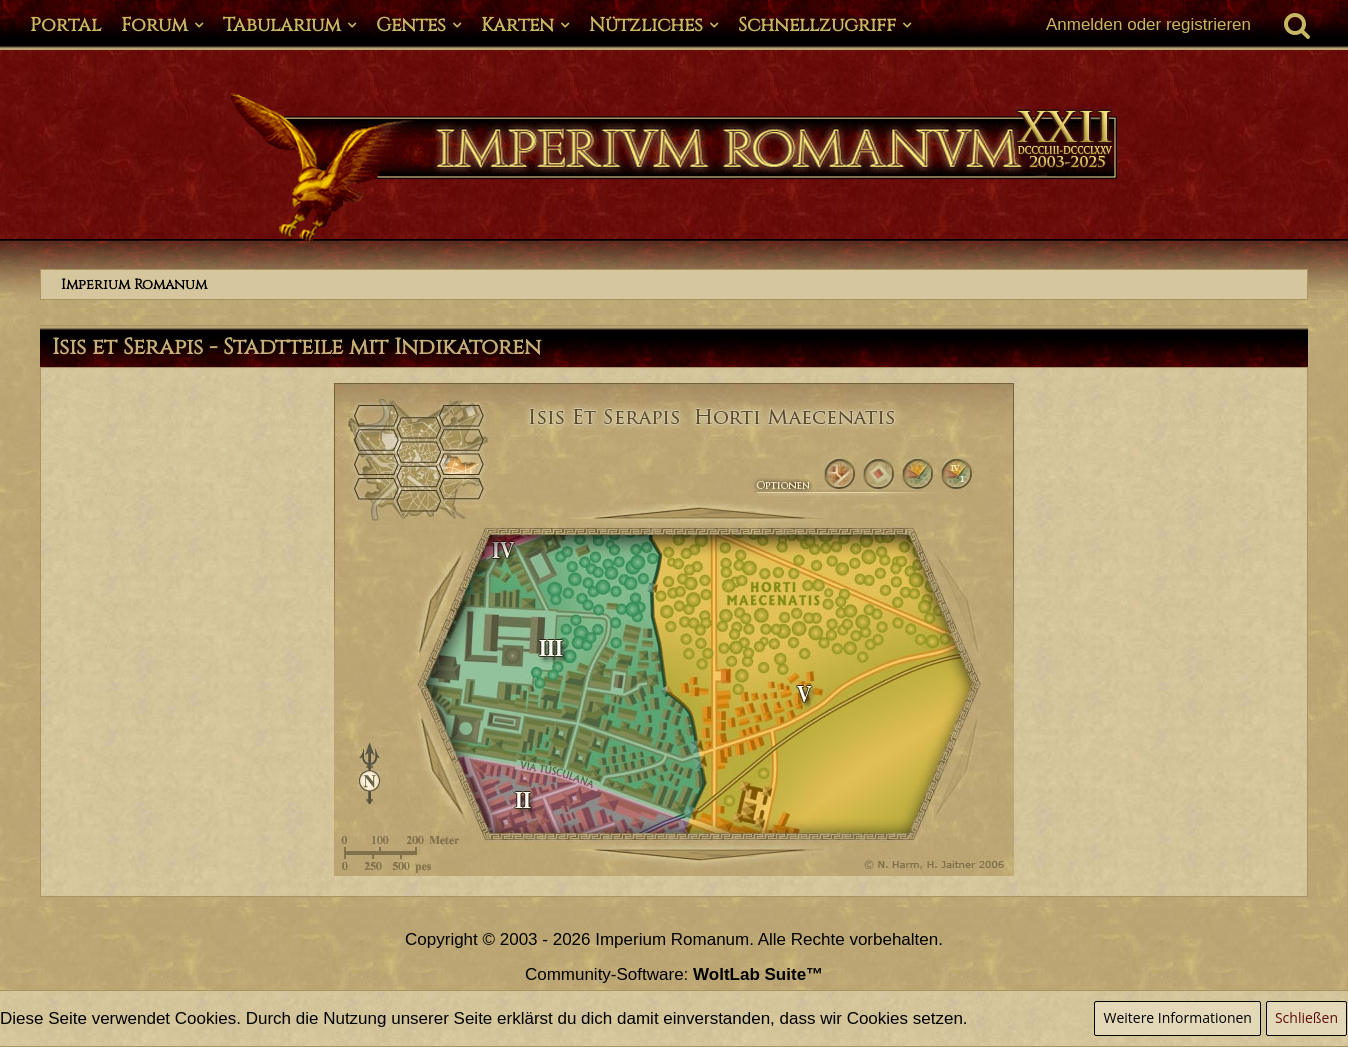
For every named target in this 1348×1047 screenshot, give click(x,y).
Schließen (1306, 1017)
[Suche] (1297, 25)
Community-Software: (674, 974)
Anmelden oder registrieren (1148, 24)
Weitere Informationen (1177, 1017)
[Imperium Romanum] (674, 168)
